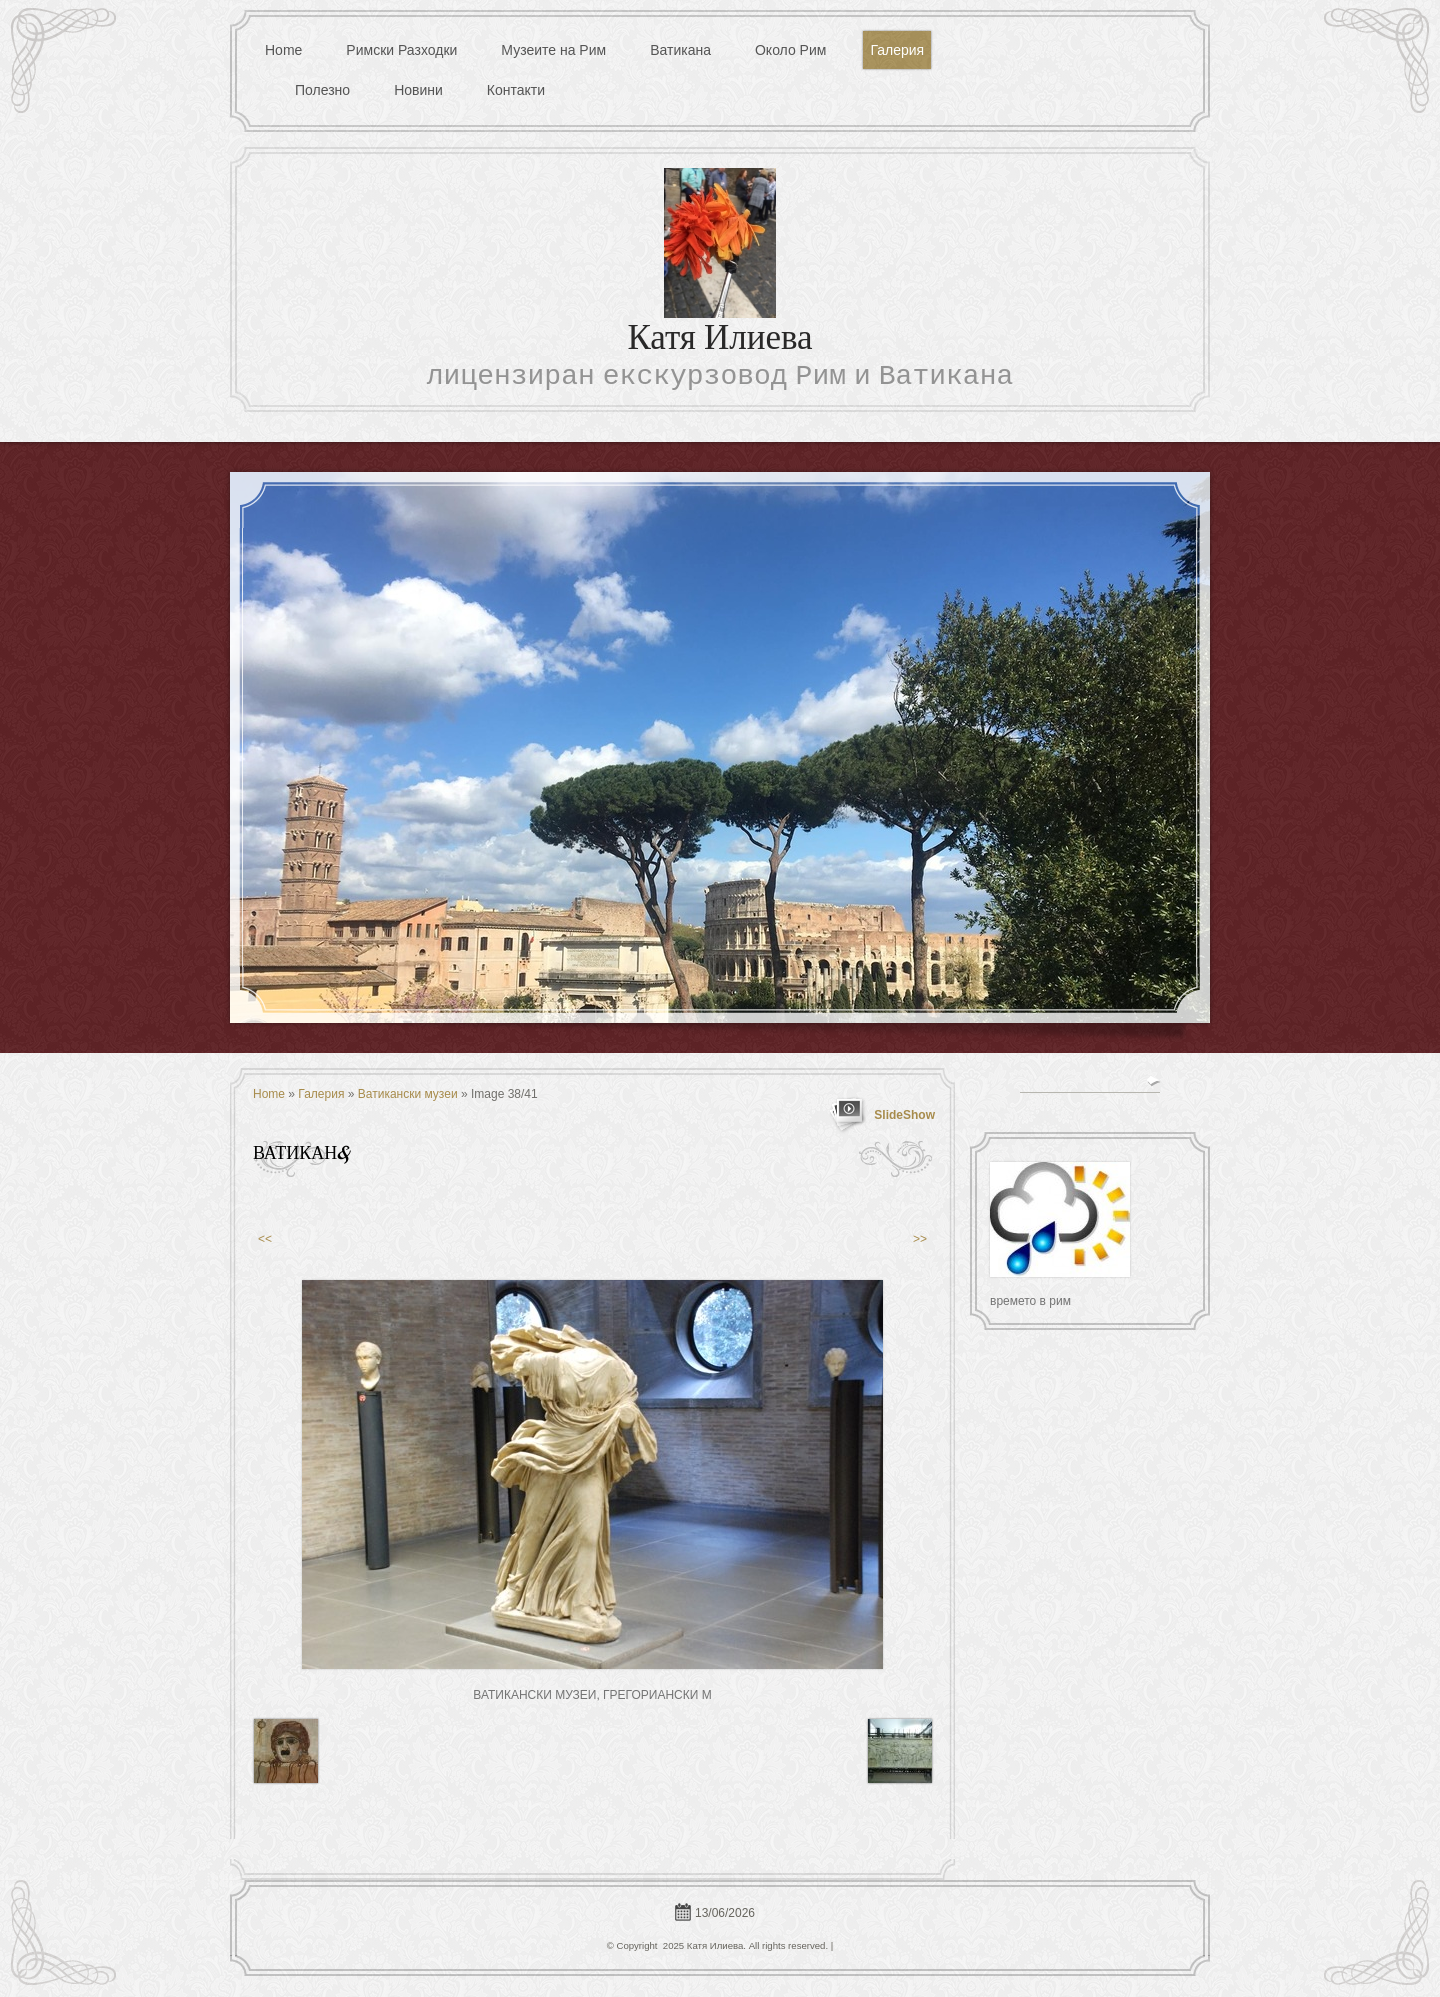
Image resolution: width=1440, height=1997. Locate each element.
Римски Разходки (401, 50)
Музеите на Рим (553, 50)
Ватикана (680, 50)
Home (283, 50)
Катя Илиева (719, 340)
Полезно (322, 90)
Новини (418, 90)
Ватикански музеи (408, 1094)
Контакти (516, 90)
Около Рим (790, 50)
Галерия (897, 50)
